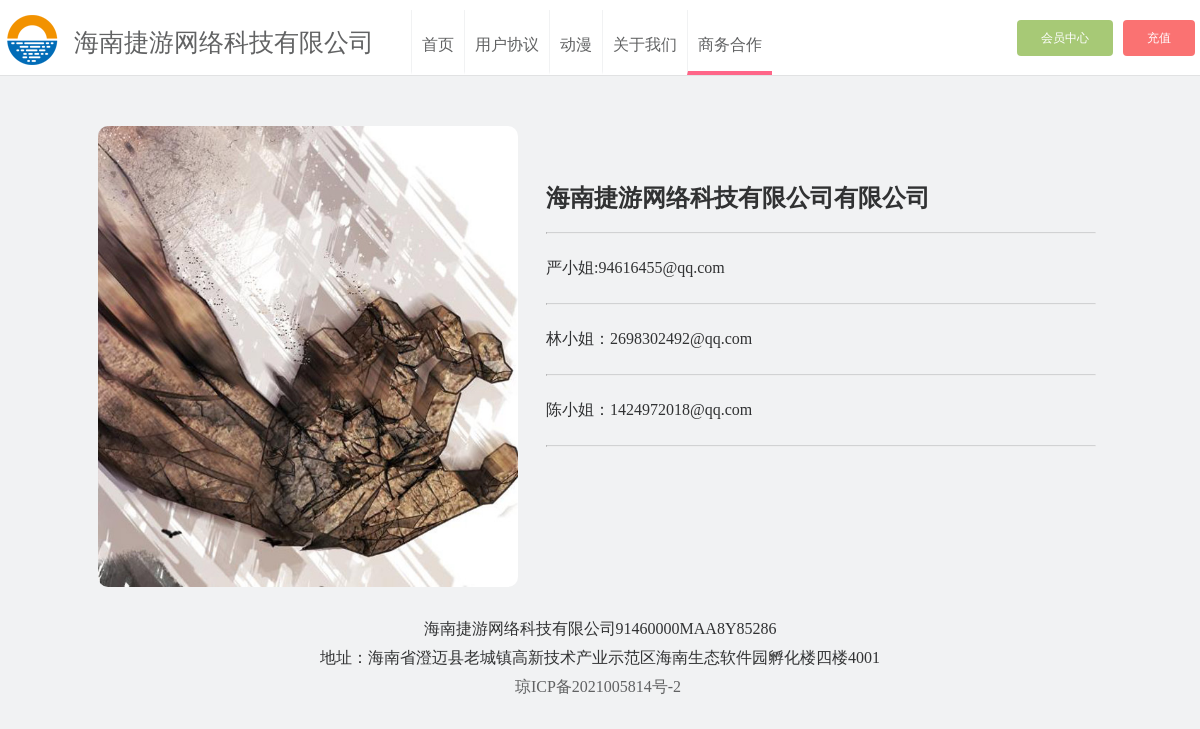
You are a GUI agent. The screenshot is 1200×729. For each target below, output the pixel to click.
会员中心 (1065, 38)
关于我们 (645, 44)
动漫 (576, 44)
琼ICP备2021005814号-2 (598, 686)
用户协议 (507, 44)
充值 (1159, 38)
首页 (438, 44)
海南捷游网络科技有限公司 (224, 42)
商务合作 (730, 44)
